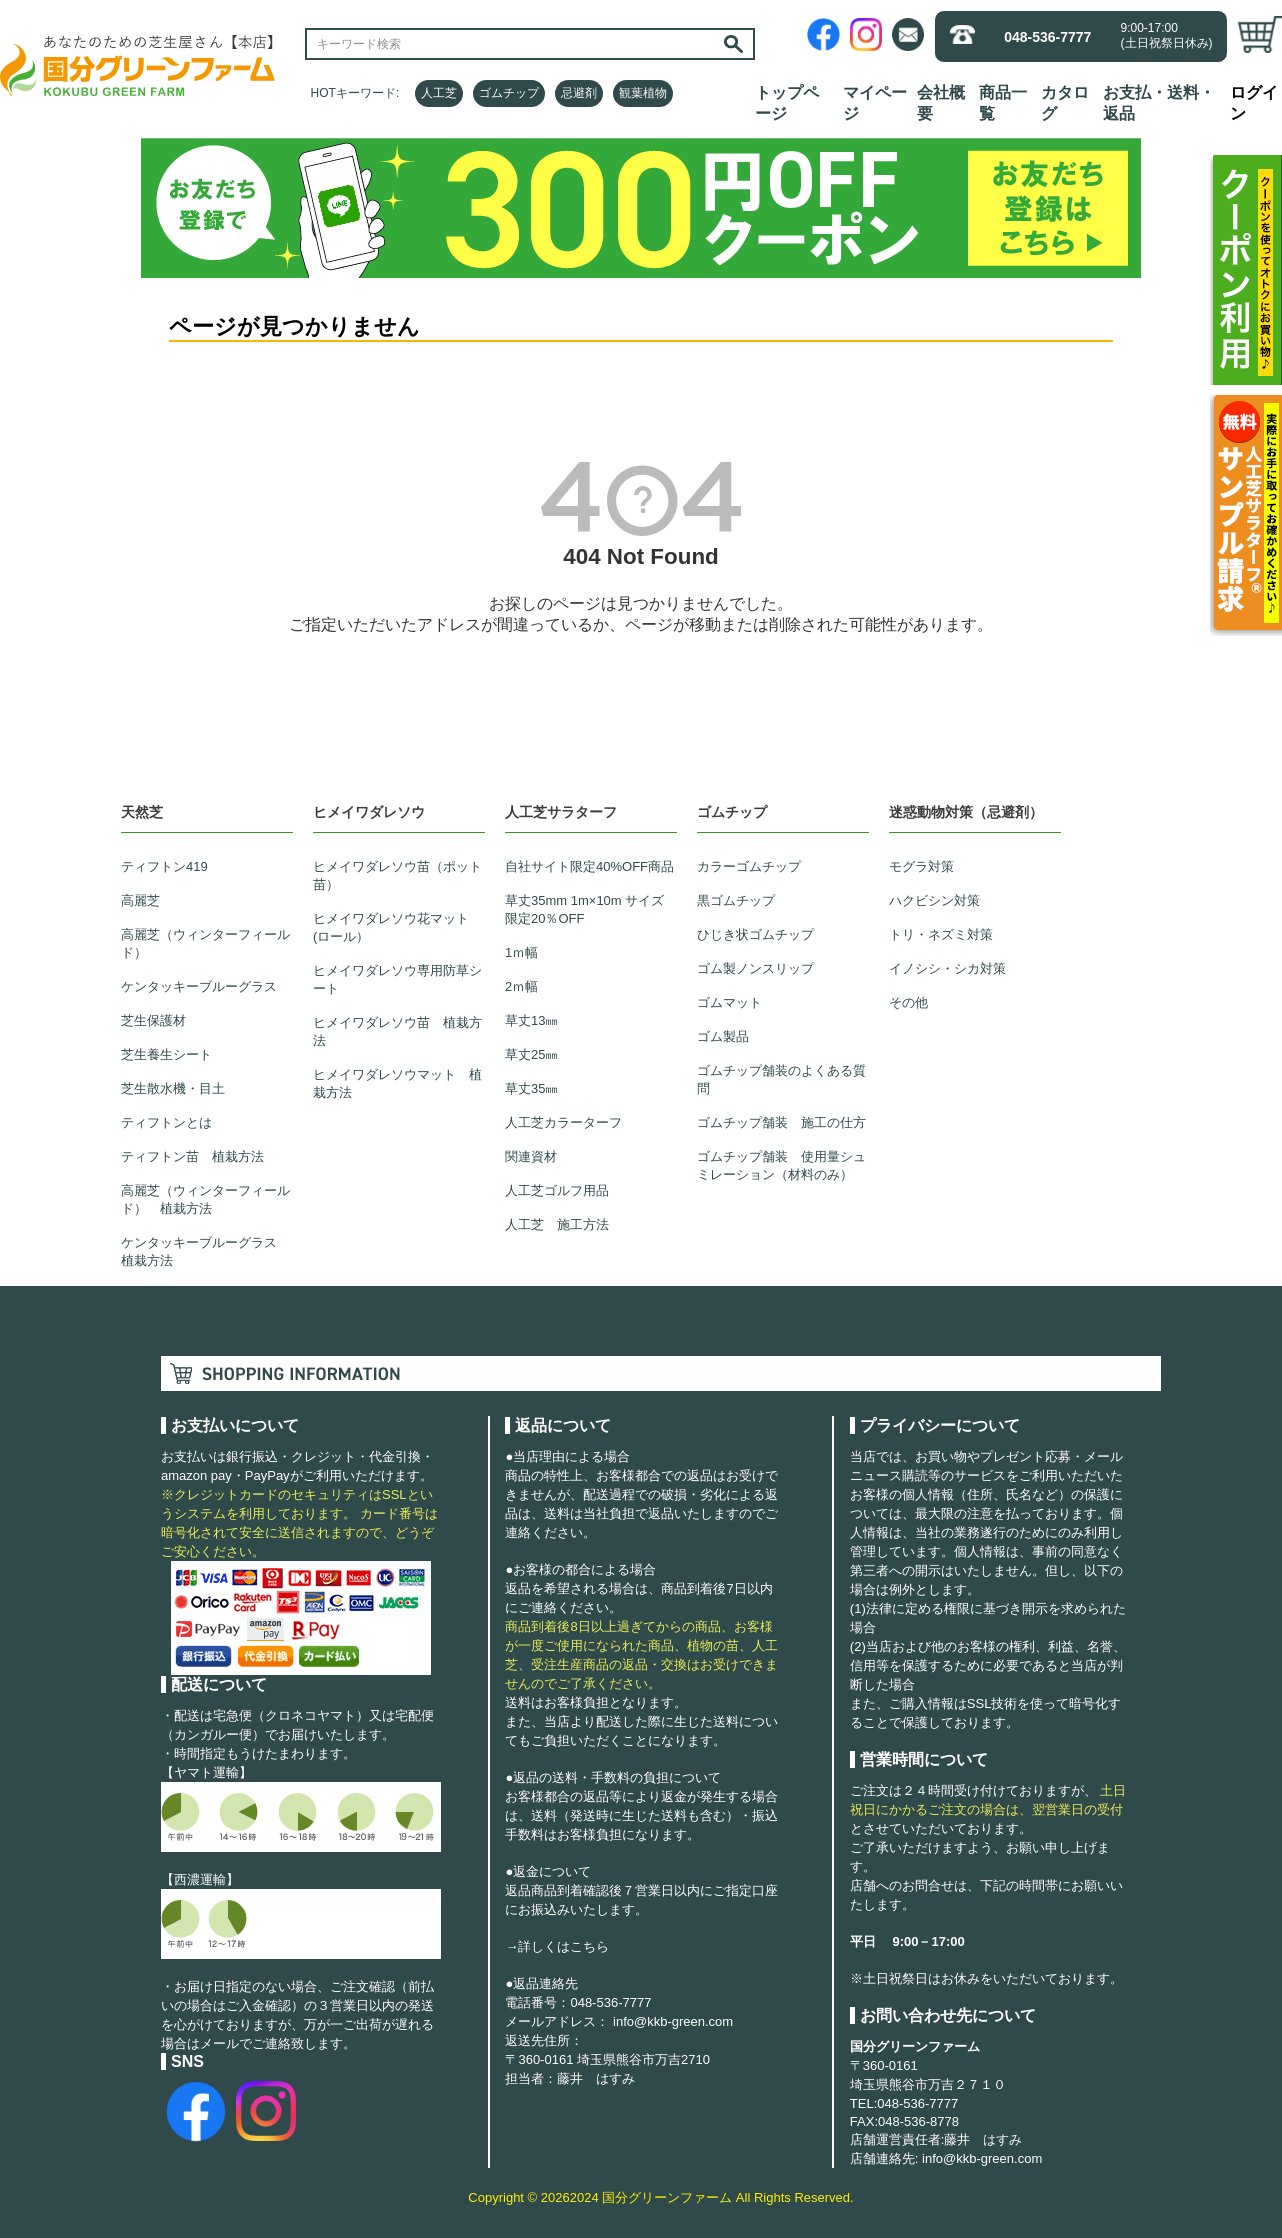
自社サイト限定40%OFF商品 (589, 866)
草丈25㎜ (531, 1054)
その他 (908, 1002)
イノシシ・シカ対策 (947, 968)
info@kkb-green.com (673, 2021)
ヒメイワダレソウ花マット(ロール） (391, 927)
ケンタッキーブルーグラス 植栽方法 (205, 1251)
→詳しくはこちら (557, 1946)
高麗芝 (140, 900)
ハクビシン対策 (934, 900)
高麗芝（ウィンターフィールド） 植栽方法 (205, 1199)
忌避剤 (579, 93)
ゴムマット (729, 1002)
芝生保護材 (153, 1020)
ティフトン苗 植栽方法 (192, 1156)
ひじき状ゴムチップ (755, 934)
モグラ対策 (921, 866)
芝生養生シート (166, 1054)
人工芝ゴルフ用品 (557, 1190)
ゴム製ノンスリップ (755, 968)
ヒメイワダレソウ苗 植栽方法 (397, 1031)
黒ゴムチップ (736, 900)
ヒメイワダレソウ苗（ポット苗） (397, 875)
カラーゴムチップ (749, 866)
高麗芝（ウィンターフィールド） (205, 943)
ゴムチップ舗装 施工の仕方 (781, 1122)
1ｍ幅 (521, 952)
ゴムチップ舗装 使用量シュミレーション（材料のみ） (781, 1165)
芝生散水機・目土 (173, 1088)
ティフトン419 (164, 866)
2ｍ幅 (521, 986)
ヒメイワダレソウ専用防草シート (397, 979)
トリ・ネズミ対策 (941, 934)
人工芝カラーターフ (563, 1122)
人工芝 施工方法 (557, 1224)
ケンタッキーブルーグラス (199, 986)
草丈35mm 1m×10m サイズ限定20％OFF (584, 909)
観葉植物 (643, 93)
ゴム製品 (723, 1036)
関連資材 (531, 1156)
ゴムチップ (509, 93)
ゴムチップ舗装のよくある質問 (781, 1079)
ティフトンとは (166, 1122)
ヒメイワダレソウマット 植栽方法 (397, 1083)
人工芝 (439, 93)
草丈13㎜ (531, 1020)
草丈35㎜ (531, 1088)
